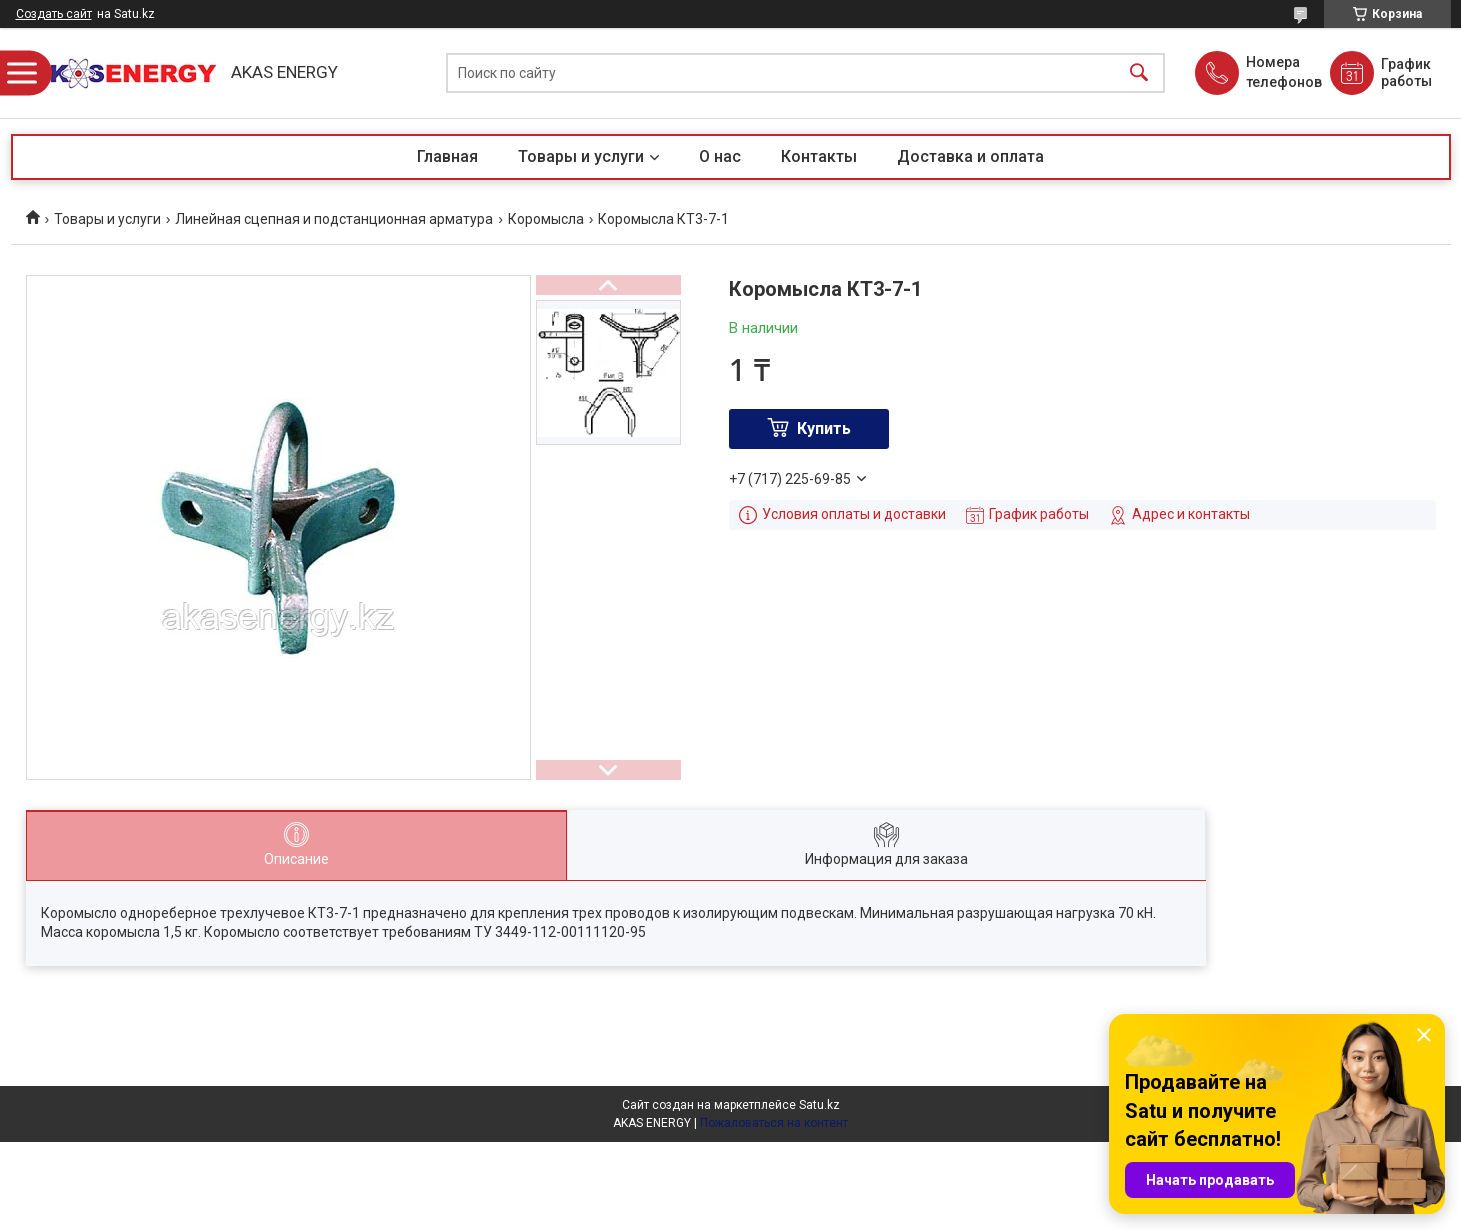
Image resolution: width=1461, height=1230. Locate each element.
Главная (447, 156)
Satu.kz (819, 1105)
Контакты (819, 156)
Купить (824, 428)
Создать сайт (54, 14)
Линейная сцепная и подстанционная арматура (334, 219)
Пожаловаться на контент (774, 1123)
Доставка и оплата (970, 156)
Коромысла (546, 219)
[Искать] (1139, 73)
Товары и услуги (581, 156)
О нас (720, 156)
